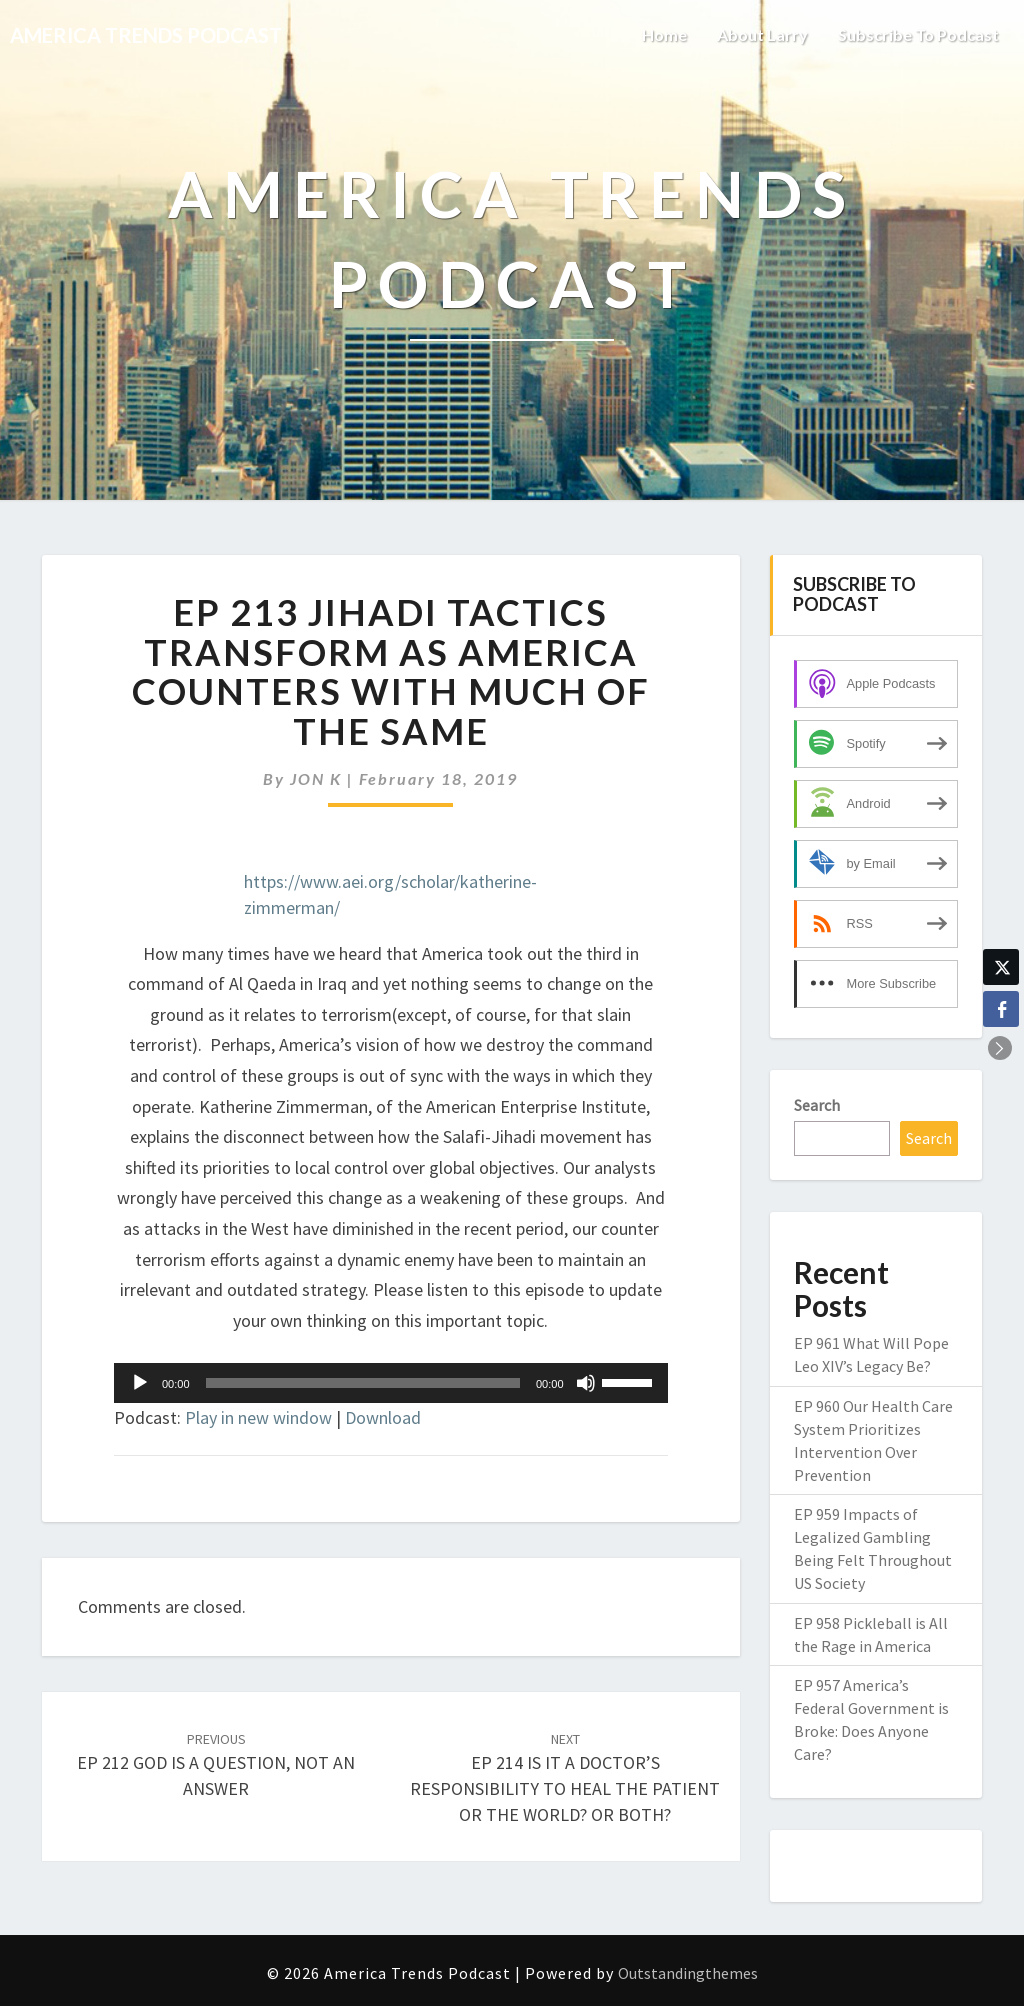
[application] (391, 1383)
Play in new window (258, 1417)
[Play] (140, 1383)
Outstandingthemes (688, 1973)
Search (817, 1105)
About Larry (762, 34)
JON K (316, 778)
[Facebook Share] (1001, 1009)
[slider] (363, 1383)
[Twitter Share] (1001, 967)
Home (664, 34)
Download (383, 1417)
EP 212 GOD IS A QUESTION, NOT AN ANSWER (216, 1765)
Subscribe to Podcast (918, 34)
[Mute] (586, 1383)
